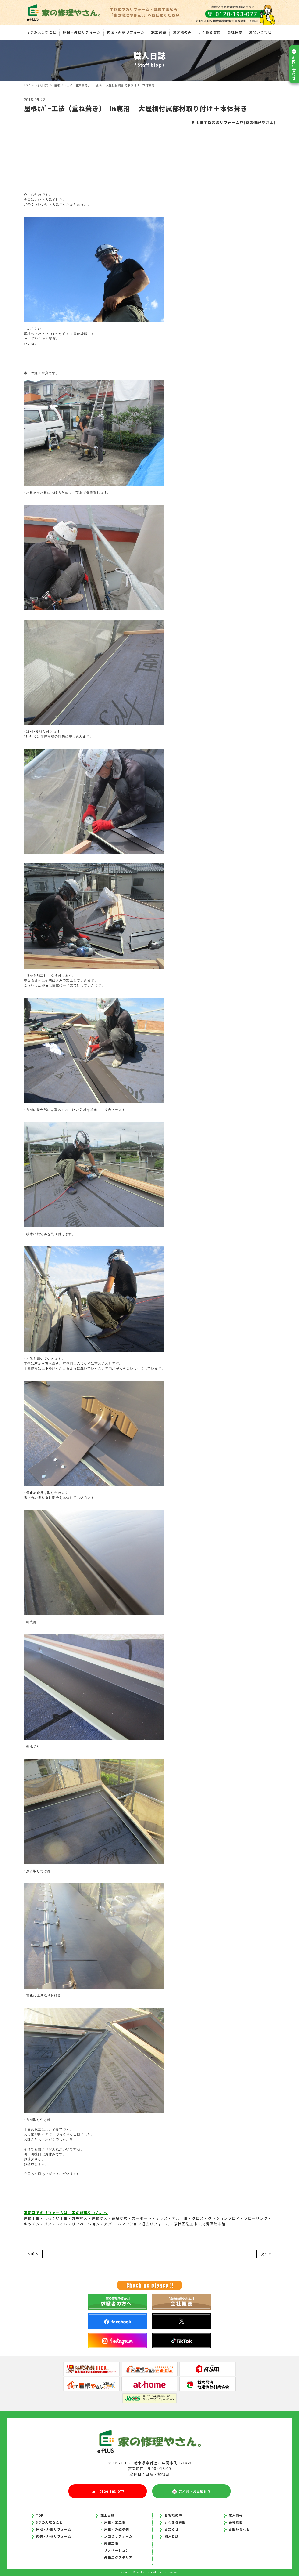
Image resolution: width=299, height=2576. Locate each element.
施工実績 (158, 31)
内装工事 (109, 2543)
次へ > (265, 2254)
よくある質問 (210, 31)
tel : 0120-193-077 (107, 2491)
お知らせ (172, 2529)
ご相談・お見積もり (191, 2491)
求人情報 (233, 2515)
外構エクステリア (116, 2557)
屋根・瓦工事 (112, 2522)
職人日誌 (42, 85)
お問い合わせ (261, 31)
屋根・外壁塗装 (114, 2529)
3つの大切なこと (41, 31)
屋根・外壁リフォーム (81, 31)
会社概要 (235, 31)
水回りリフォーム (116, 2536)
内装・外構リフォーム (125, 31)
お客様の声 (182, 31)
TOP (27, 85)
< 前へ (33, 2254)
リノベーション (114, 2550)
